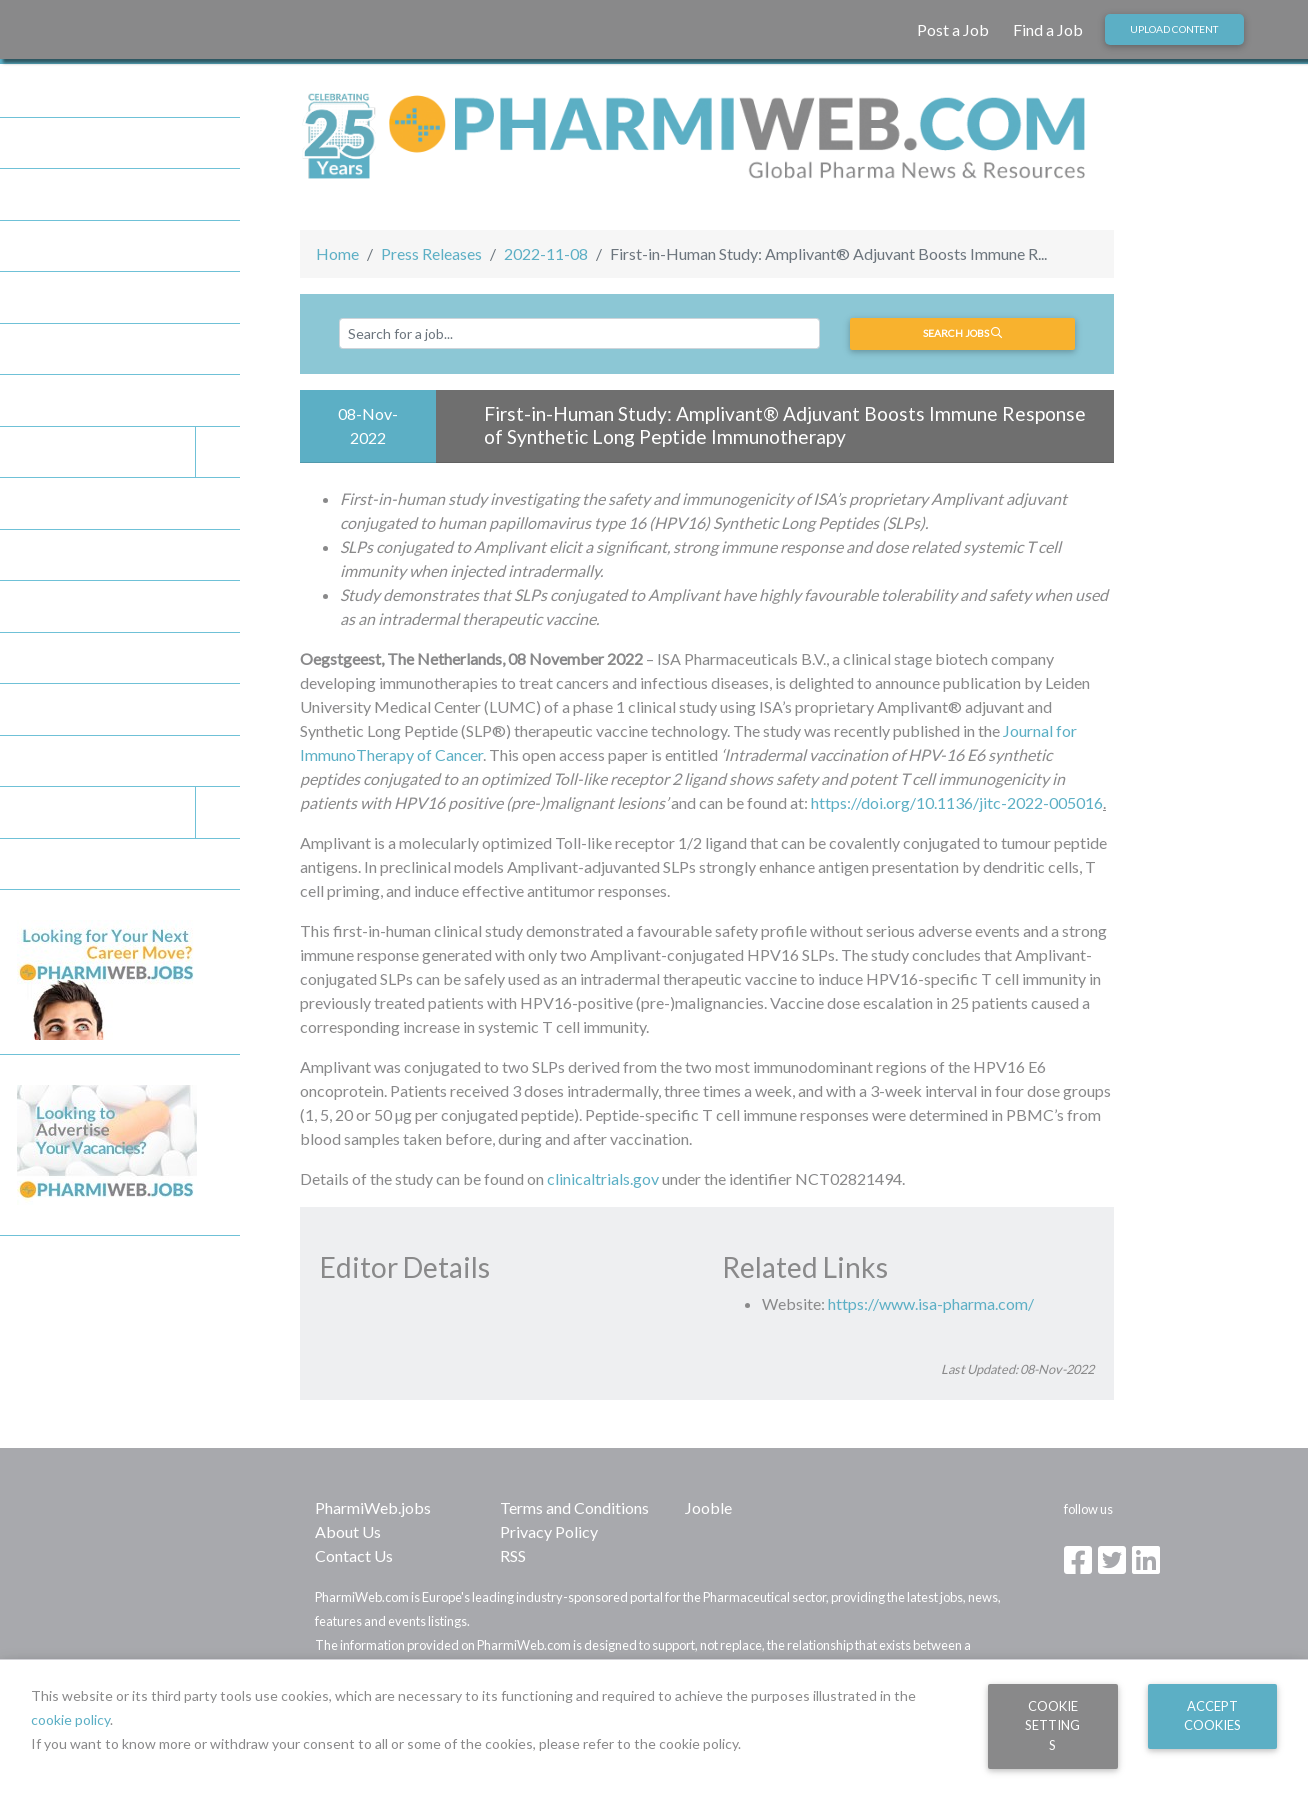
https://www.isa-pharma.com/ (931, 1303)
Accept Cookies (1212, 1715)
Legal (128, 812)
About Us (348, 1531)
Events (128, 452)
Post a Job (953, 29)
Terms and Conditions (574, 1507)
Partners (46, 194)
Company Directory (82, 349)
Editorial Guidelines (82, 761)
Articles (43, 400)
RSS (513, 1555)
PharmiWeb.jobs (373, 1507)
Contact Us (354, 1555)
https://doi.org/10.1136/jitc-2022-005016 (957, 802)
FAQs (35, 658)
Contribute (53, 709)
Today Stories (63, 246)
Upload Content (1174, 29)
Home (337, 253)
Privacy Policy (549, 1531)
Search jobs (962, 333)
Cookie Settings (1052, 1725)
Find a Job (1048, 29)
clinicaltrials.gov (603, 1178)
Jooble (708, 1507)
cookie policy (70, 1719)
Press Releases (431, 253)
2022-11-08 (546, 253)
